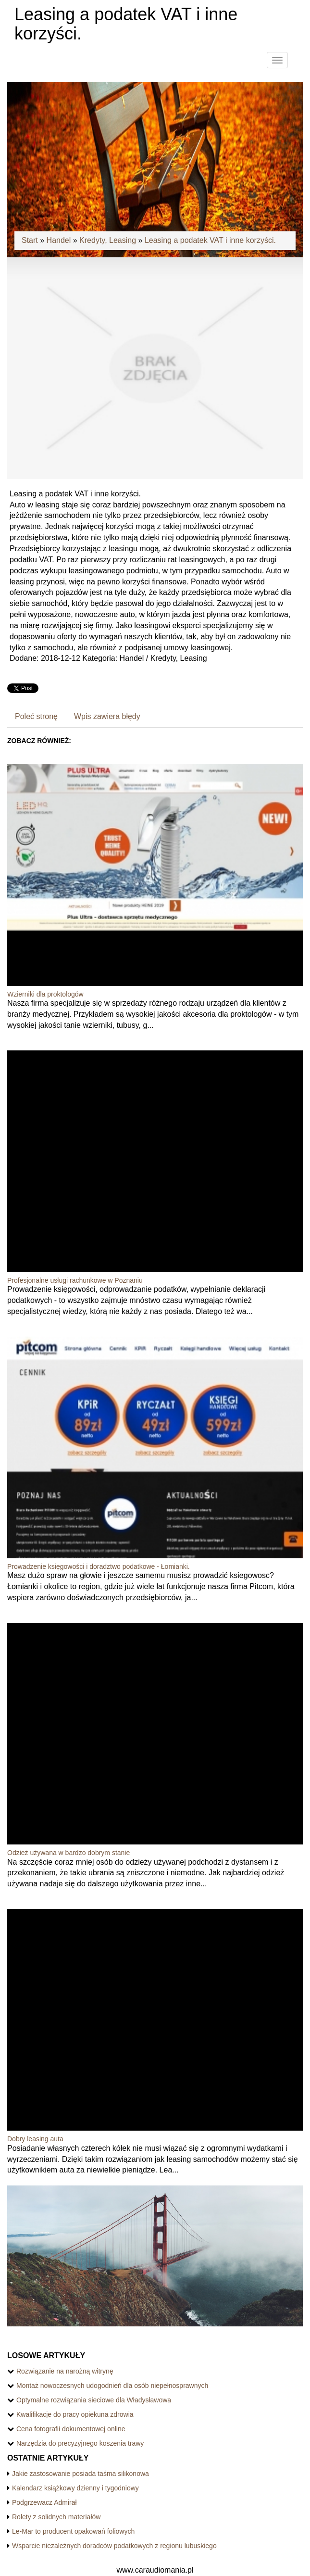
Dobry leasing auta (35, 2139)
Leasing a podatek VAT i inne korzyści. (210, 240)
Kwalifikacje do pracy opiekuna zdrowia (75, 2414)
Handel (59, 240)
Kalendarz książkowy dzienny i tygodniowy (75, 2488)
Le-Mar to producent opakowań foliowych (73, 2531)
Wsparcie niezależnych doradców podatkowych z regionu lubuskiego (114, 2546)
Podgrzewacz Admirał (44, 2502)
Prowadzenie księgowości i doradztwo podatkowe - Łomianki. (98, 1566)
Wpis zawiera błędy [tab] (107, 716)
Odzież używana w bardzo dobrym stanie (68, 1852)
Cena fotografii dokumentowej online (70, 2429)
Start (30, 240)
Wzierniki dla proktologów (45, 994)
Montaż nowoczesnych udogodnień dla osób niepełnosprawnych (112, 2385)
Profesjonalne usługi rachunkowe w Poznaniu (75, 1280)
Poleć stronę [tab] (36, 716)
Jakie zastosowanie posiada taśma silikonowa (80, 2473)
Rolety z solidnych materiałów (56, 2517)
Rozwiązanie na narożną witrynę (64, 2371)
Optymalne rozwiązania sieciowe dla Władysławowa (93, 2400)
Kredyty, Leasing (107, 240)
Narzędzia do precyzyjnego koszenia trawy (80, 2443)
